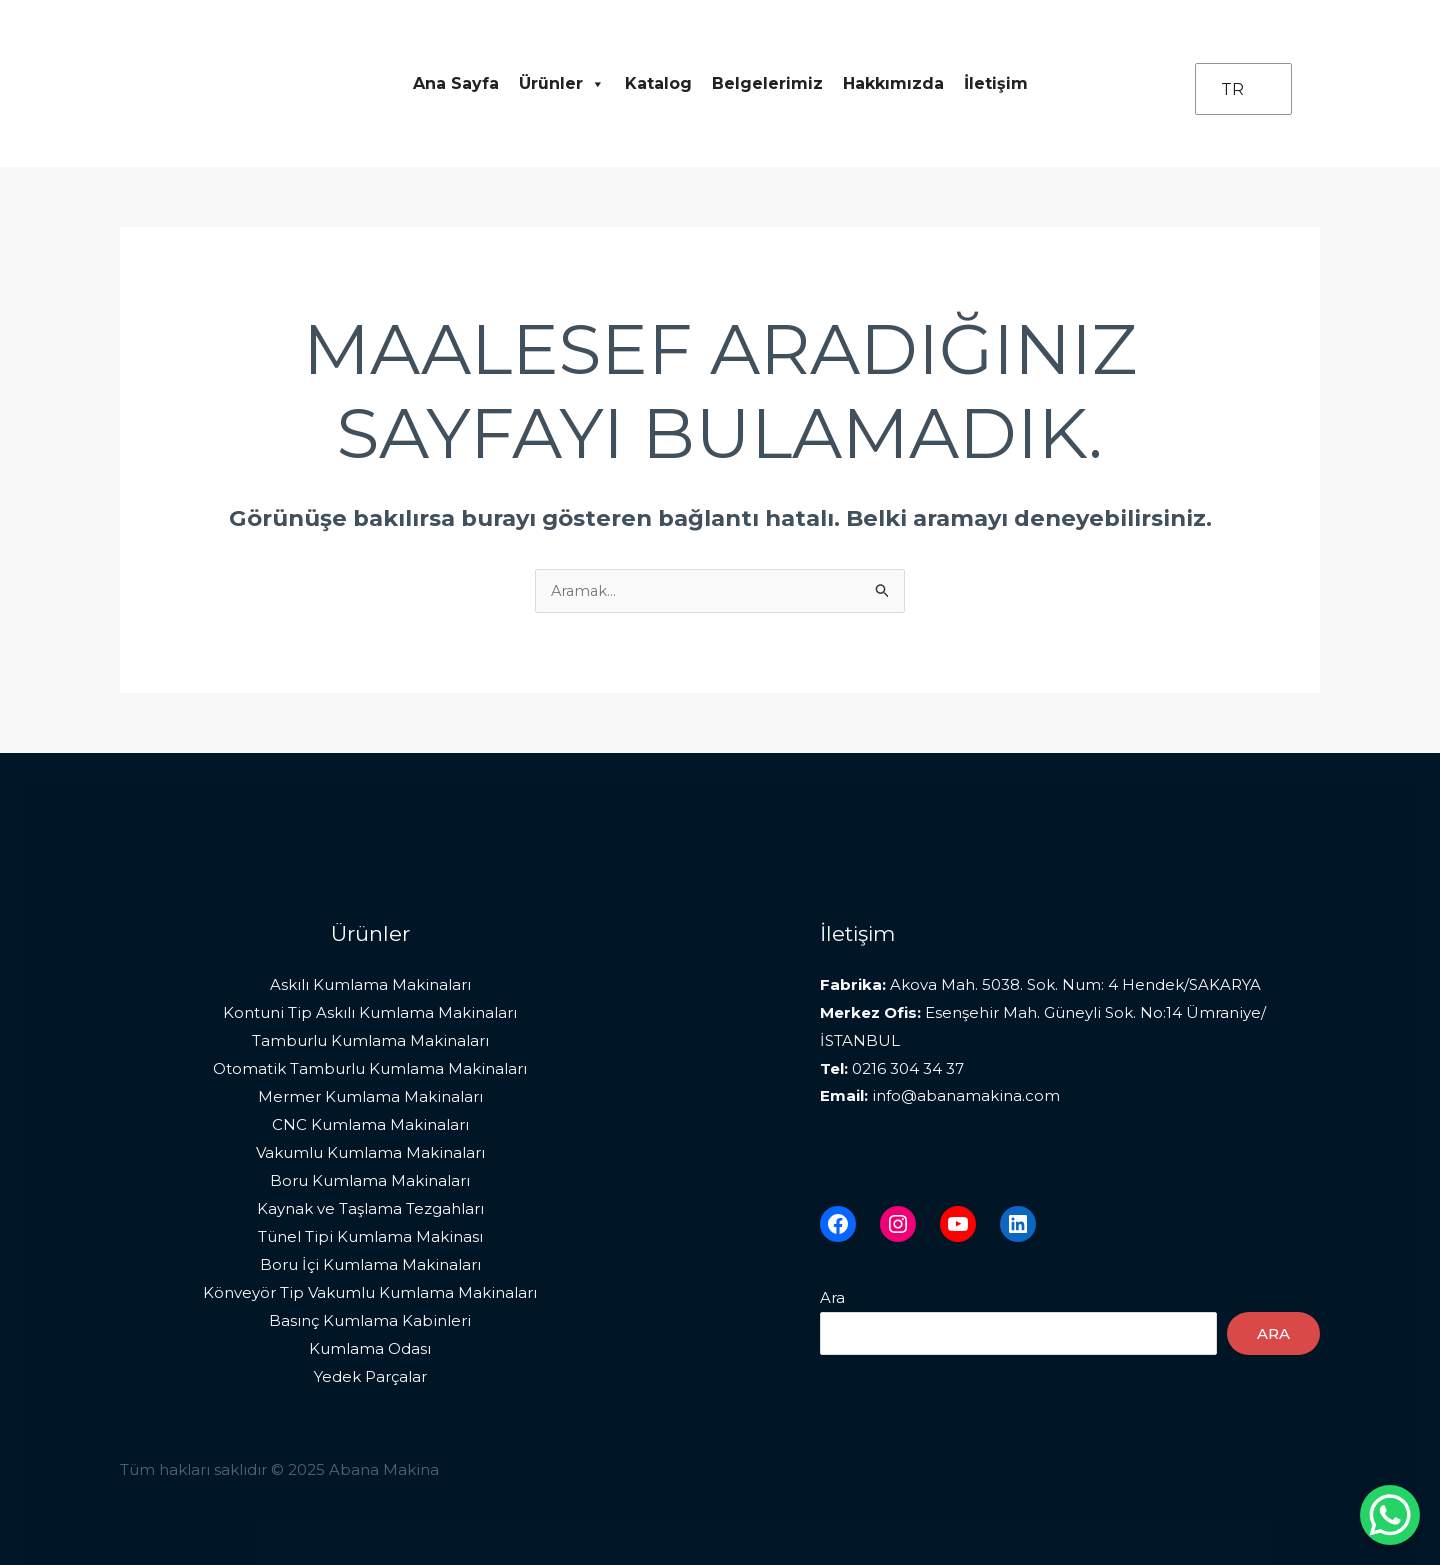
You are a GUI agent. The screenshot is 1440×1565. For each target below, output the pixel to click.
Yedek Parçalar (370, 1375)
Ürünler (562, 84)
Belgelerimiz (767, 83)
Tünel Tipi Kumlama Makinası (370, 1236)
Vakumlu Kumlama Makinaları (370, 1152)
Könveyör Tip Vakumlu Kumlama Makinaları (370, 1291)
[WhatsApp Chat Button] (1390, 1515)
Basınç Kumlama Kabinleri (370, 1319)
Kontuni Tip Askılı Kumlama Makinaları (370, 1013)
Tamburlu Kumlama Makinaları (370, 1041)
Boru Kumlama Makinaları (370, 1180)
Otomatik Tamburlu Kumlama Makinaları (370, 1069)
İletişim (996, 83)
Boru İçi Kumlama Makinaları (370, 1263)
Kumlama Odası (370, 1347)
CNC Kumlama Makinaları (370, 1124)
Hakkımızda (893, 83)
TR (1232, 89)
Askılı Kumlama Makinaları (370, 985)
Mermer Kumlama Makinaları (370, 1096)
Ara (832, 1298)
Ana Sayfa (456, 83)
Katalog (658, 83)
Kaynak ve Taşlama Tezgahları (370, 1208)
